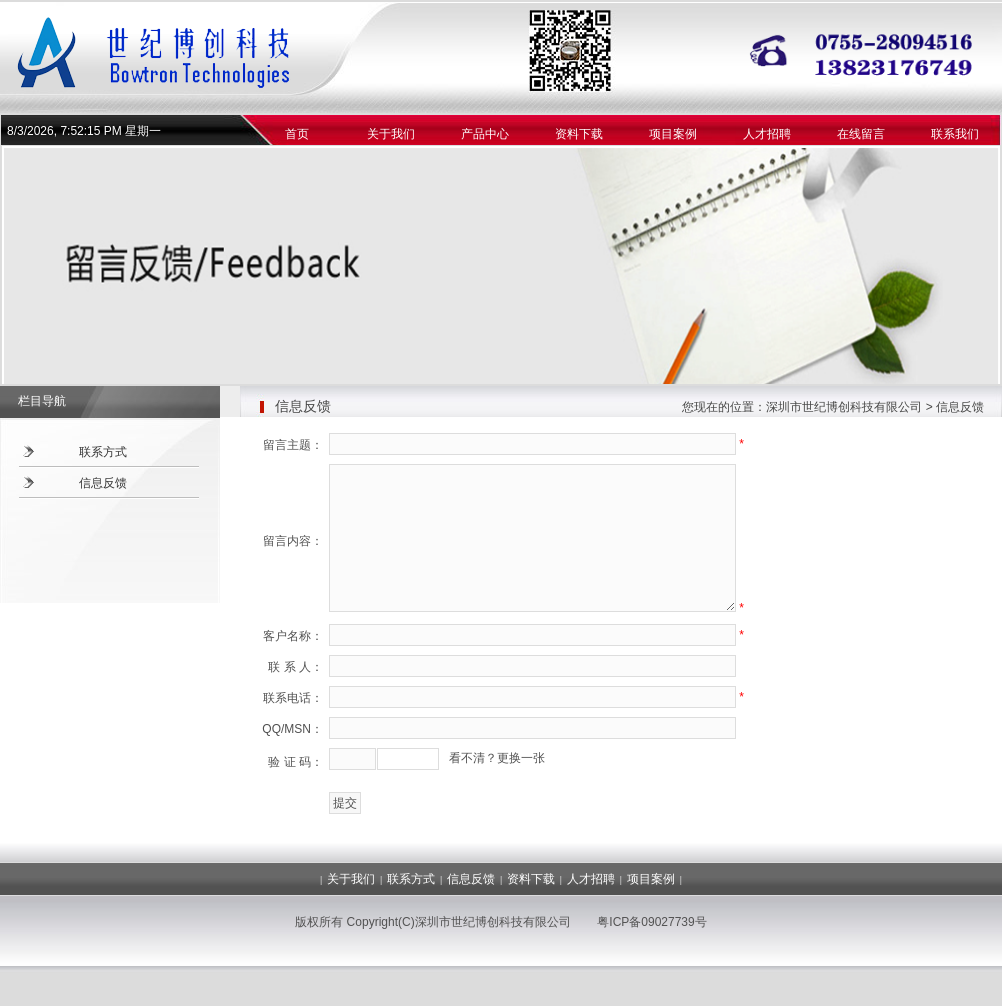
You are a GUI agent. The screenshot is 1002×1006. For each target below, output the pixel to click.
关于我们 (391, 134)
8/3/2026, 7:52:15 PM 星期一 (84, 131)
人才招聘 (767, 134)
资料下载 (579, 134)
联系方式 (103, 452)
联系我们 (955, 134)
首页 (297, 134)
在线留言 (861, 134)
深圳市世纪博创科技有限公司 (844, 407)
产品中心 (485, 134)
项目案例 (673, 134)
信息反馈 (103, 483)
